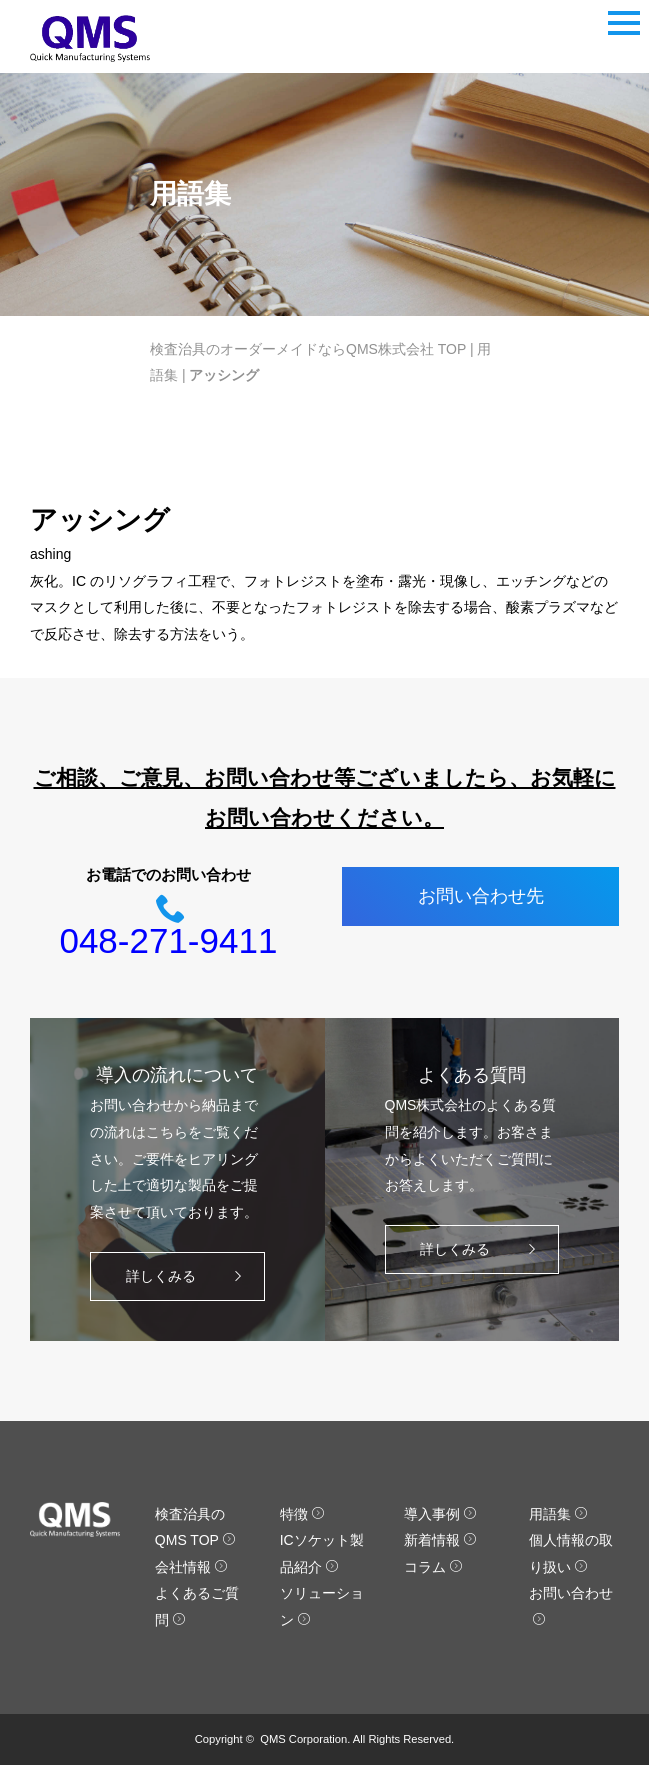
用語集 (558, 1514)
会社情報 (191, 1567)
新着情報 (440, 1540)
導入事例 (440, 1514)
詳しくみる (188, 1276)
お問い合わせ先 (481, 896)
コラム (433, 1567)
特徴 (302, 1514)
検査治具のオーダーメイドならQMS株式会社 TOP (308, 349)
